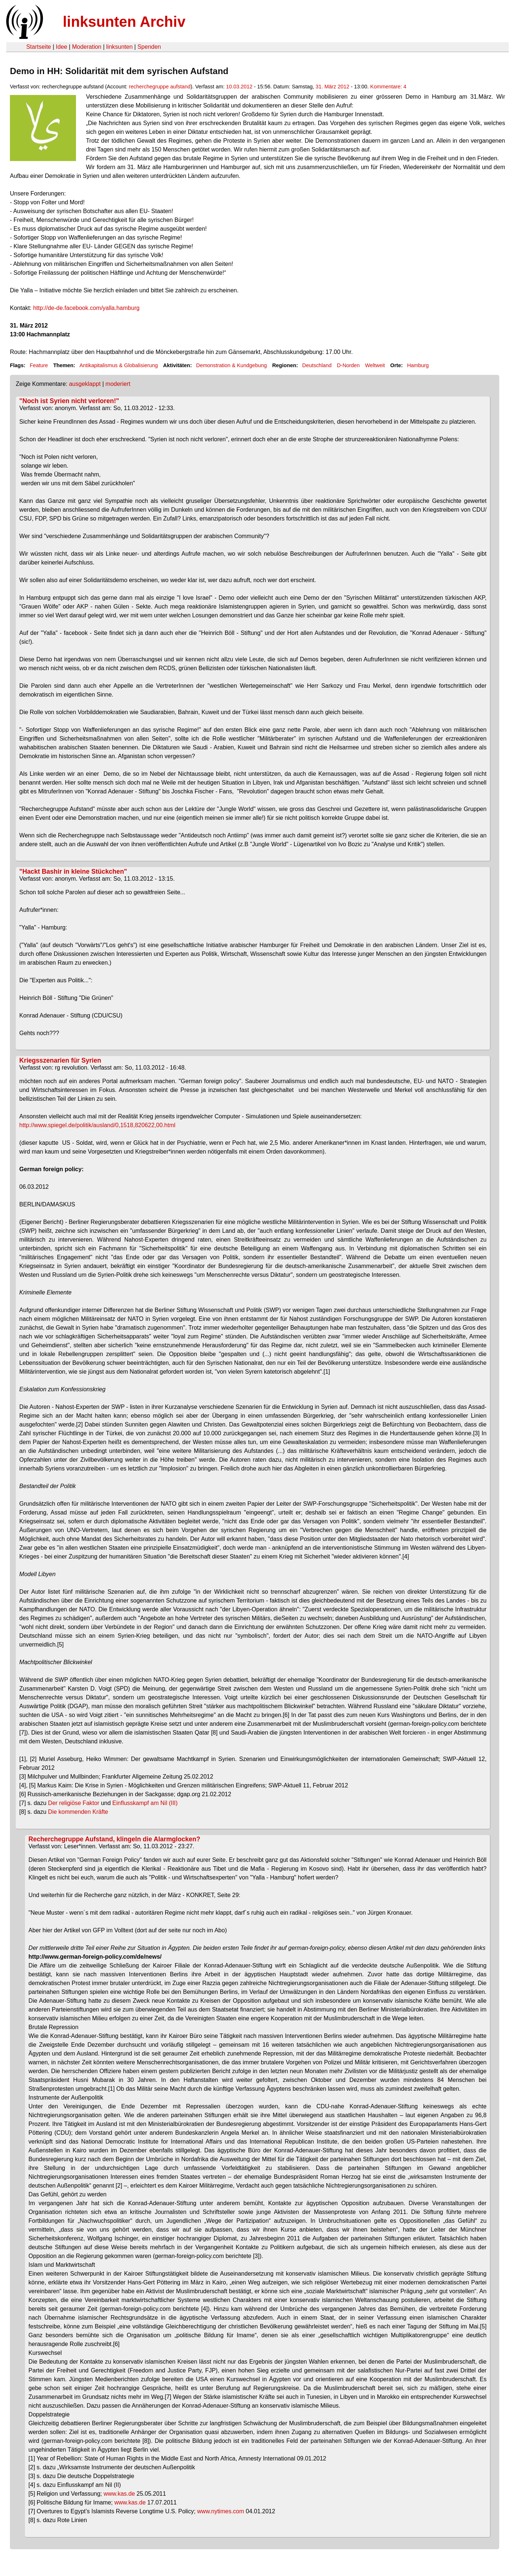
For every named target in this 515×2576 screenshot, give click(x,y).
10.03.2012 (239, 86)
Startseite (38, 47)
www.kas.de (119, 2494)
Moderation (86, 47)
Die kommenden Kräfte (78, 1812)
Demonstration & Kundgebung (231, 365)
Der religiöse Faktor (73, 1803)
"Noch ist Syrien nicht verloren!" (69, 401)
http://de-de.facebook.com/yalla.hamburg (86, 308)
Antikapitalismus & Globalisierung (118, 365)
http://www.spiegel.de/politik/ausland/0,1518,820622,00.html (97, 1125)
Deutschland (316, 365)
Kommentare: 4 (388, 86)
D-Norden (348, 365)
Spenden (149, 47)
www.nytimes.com (220, 2511)
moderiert (117, 384)
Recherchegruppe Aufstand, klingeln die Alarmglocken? (114, 1839)
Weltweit (375, 365)
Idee (61, 47)
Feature (39, 365)
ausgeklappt (85, 384)
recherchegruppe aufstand (160, 86)
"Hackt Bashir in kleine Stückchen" (73, 871)
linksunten (119, 47)
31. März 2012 (332, 86)
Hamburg (418, 365)
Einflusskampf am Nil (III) (145, 1803)
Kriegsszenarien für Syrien (60, 1060)
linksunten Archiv (124, 22)
